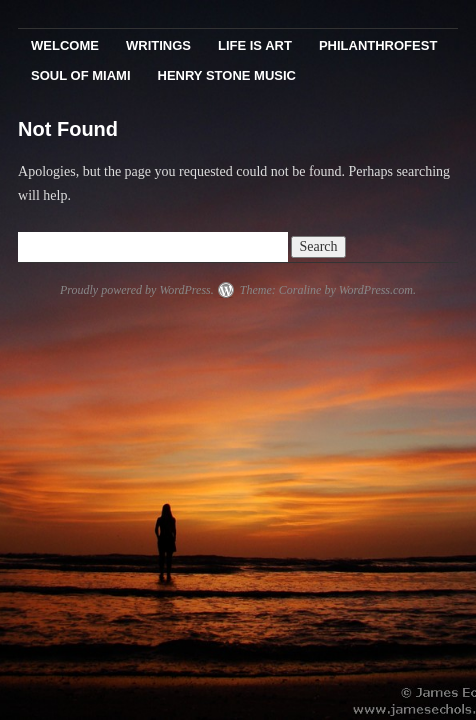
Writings (158, 45)
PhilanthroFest (378, 45)
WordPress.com (376, 290)
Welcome (65, 45)
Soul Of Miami (80, 75)
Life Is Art (255, 45)
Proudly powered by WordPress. (137, 290)
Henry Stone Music (227, 75)
